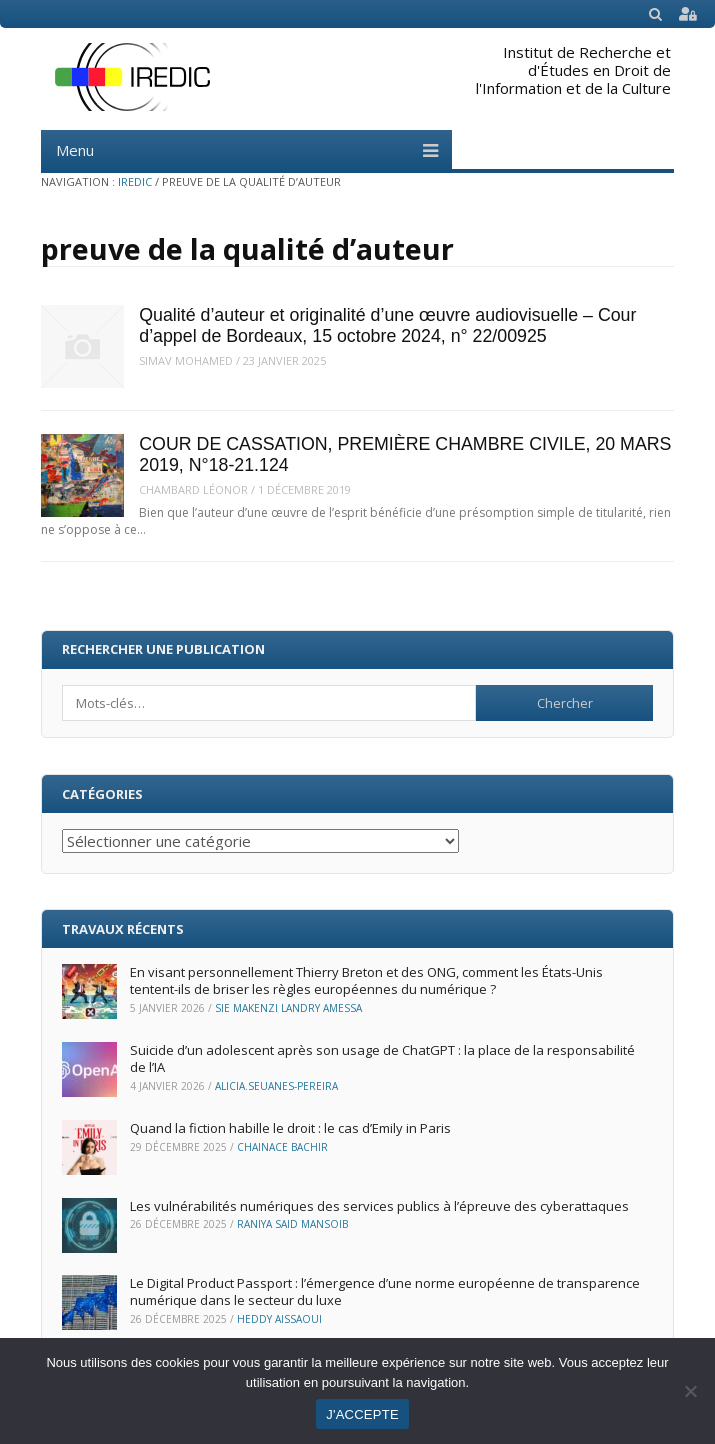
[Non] (690, 1391)
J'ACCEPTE (362, 1414)
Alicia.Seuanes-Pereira (276, 1086)
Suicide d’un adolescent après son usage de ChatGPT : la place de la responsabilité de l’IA (382, 1058)
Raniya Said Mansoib (292, 1224)
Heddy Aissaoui (279, 1319)
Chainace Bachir (282, 1147)
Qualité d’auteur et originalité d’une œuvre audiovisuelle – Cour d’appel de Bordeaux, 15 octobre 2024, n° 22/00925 (387, 325)
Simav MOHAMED (186, 360)
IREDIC (135, 181)
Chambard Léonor (193, 489)
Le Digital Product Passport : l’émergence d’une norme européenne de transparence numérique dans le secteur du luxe (385, 1291)
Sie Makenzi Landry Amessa (288, 1008)
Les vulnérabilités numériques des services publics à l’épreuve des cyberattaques (379, 1206)
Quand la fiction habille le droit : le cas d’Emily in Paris (292, 1128)
